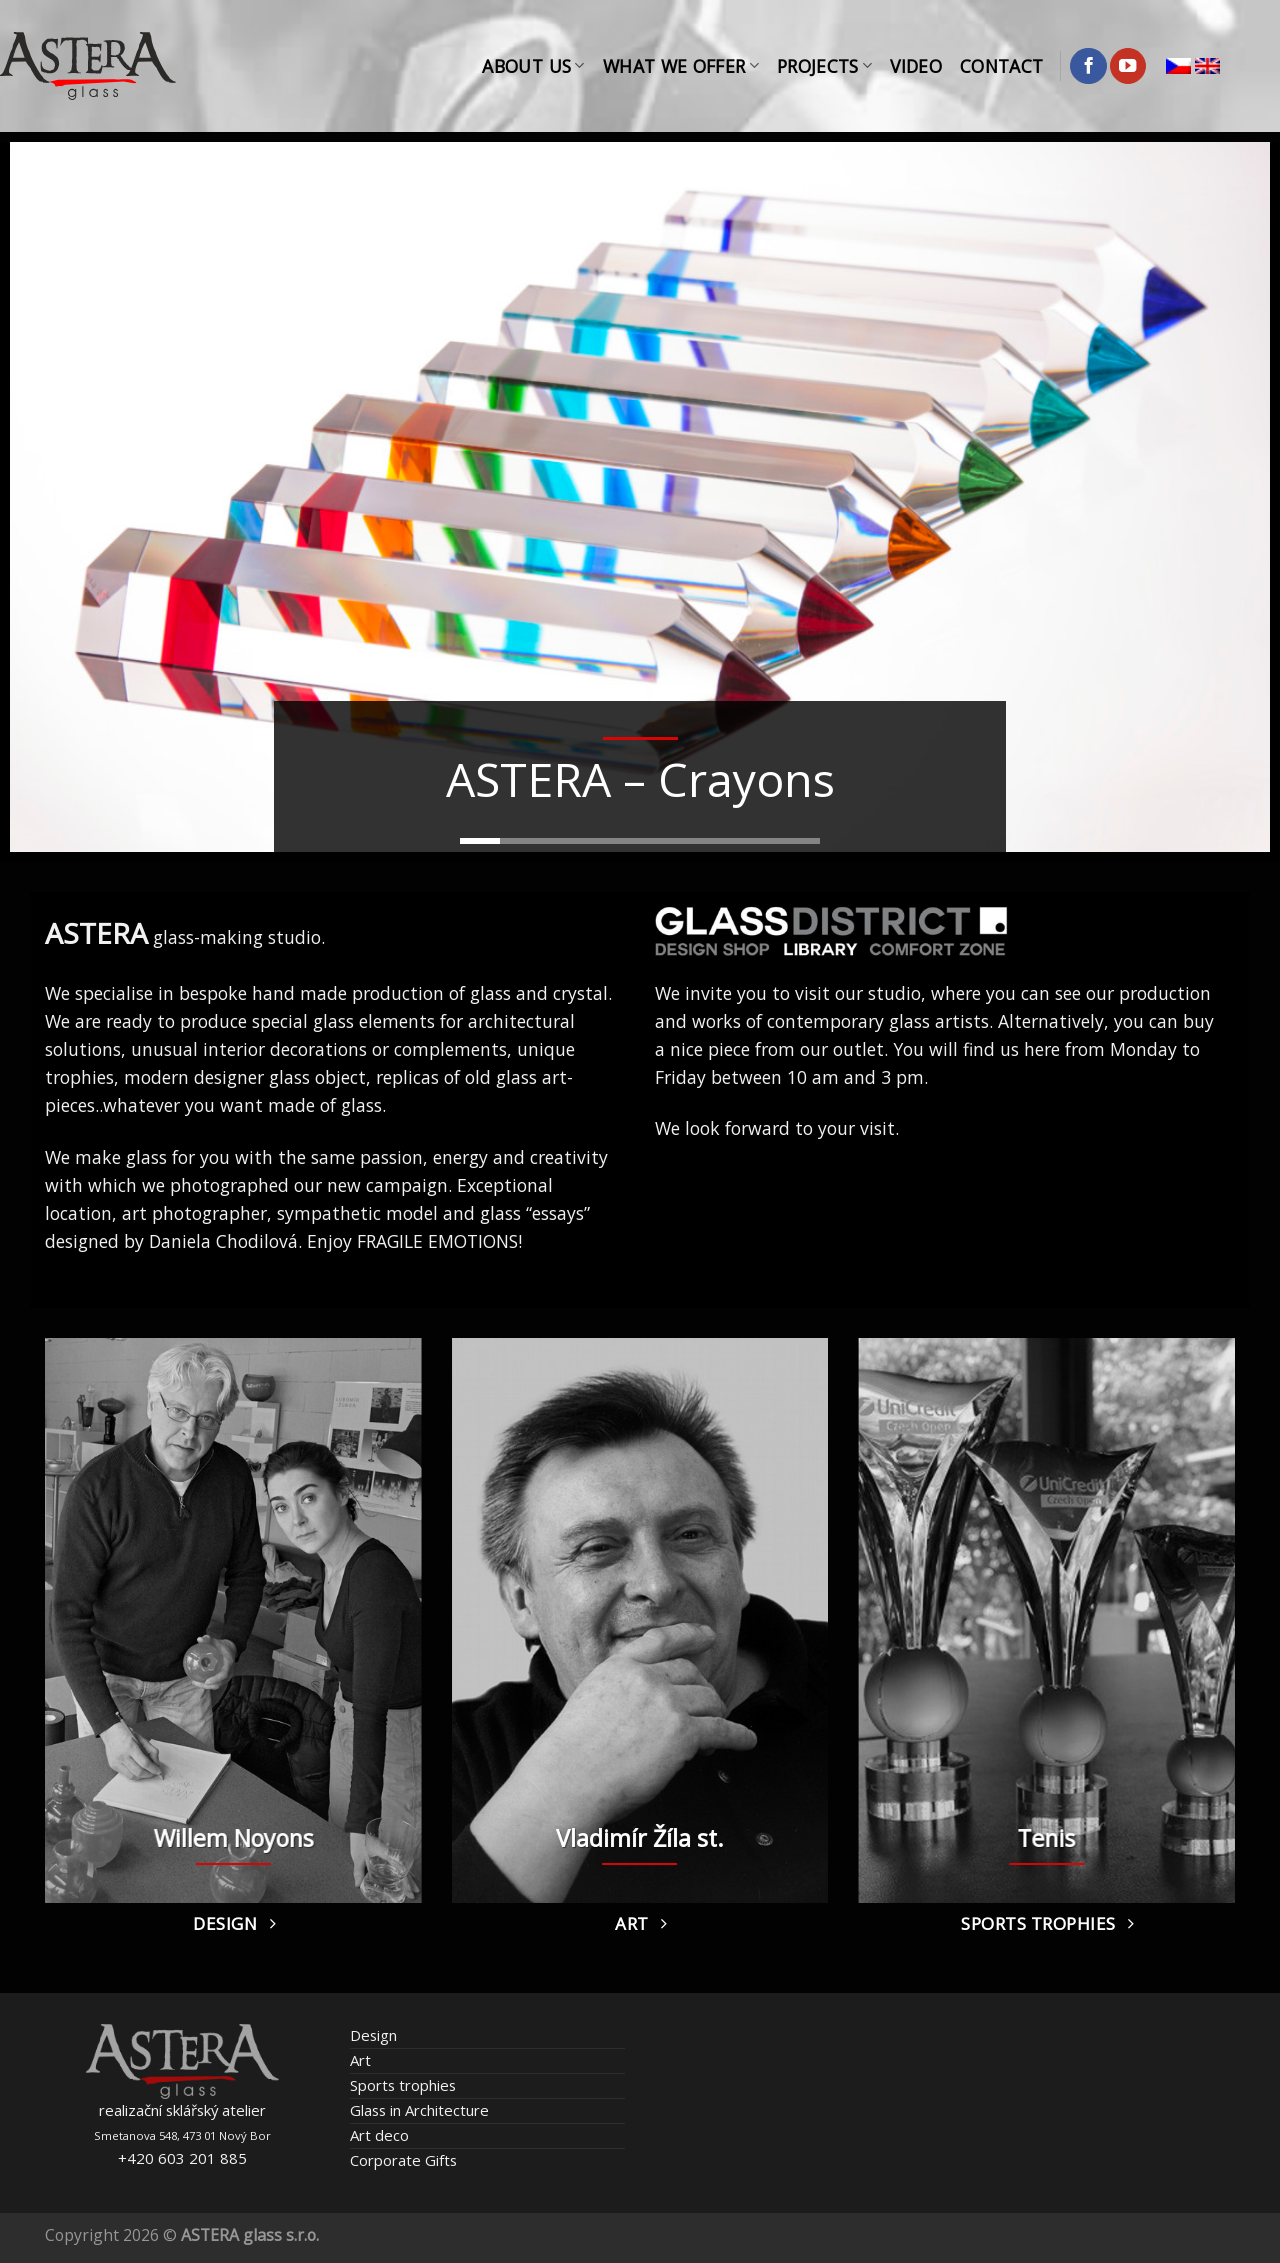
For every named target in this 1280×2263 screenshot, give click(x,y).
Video (916, 66)
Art (360, 2060)
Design (373, 2035)
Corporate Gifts (403, 2160)
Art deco (379, 2135)
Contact (1001, 66)
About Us (533, 66)
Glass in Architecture (419, 2110)
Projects (824, 66)
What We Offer (681, 66)
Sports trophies (403, 2085)
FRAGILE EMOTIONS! (439, 1241)
